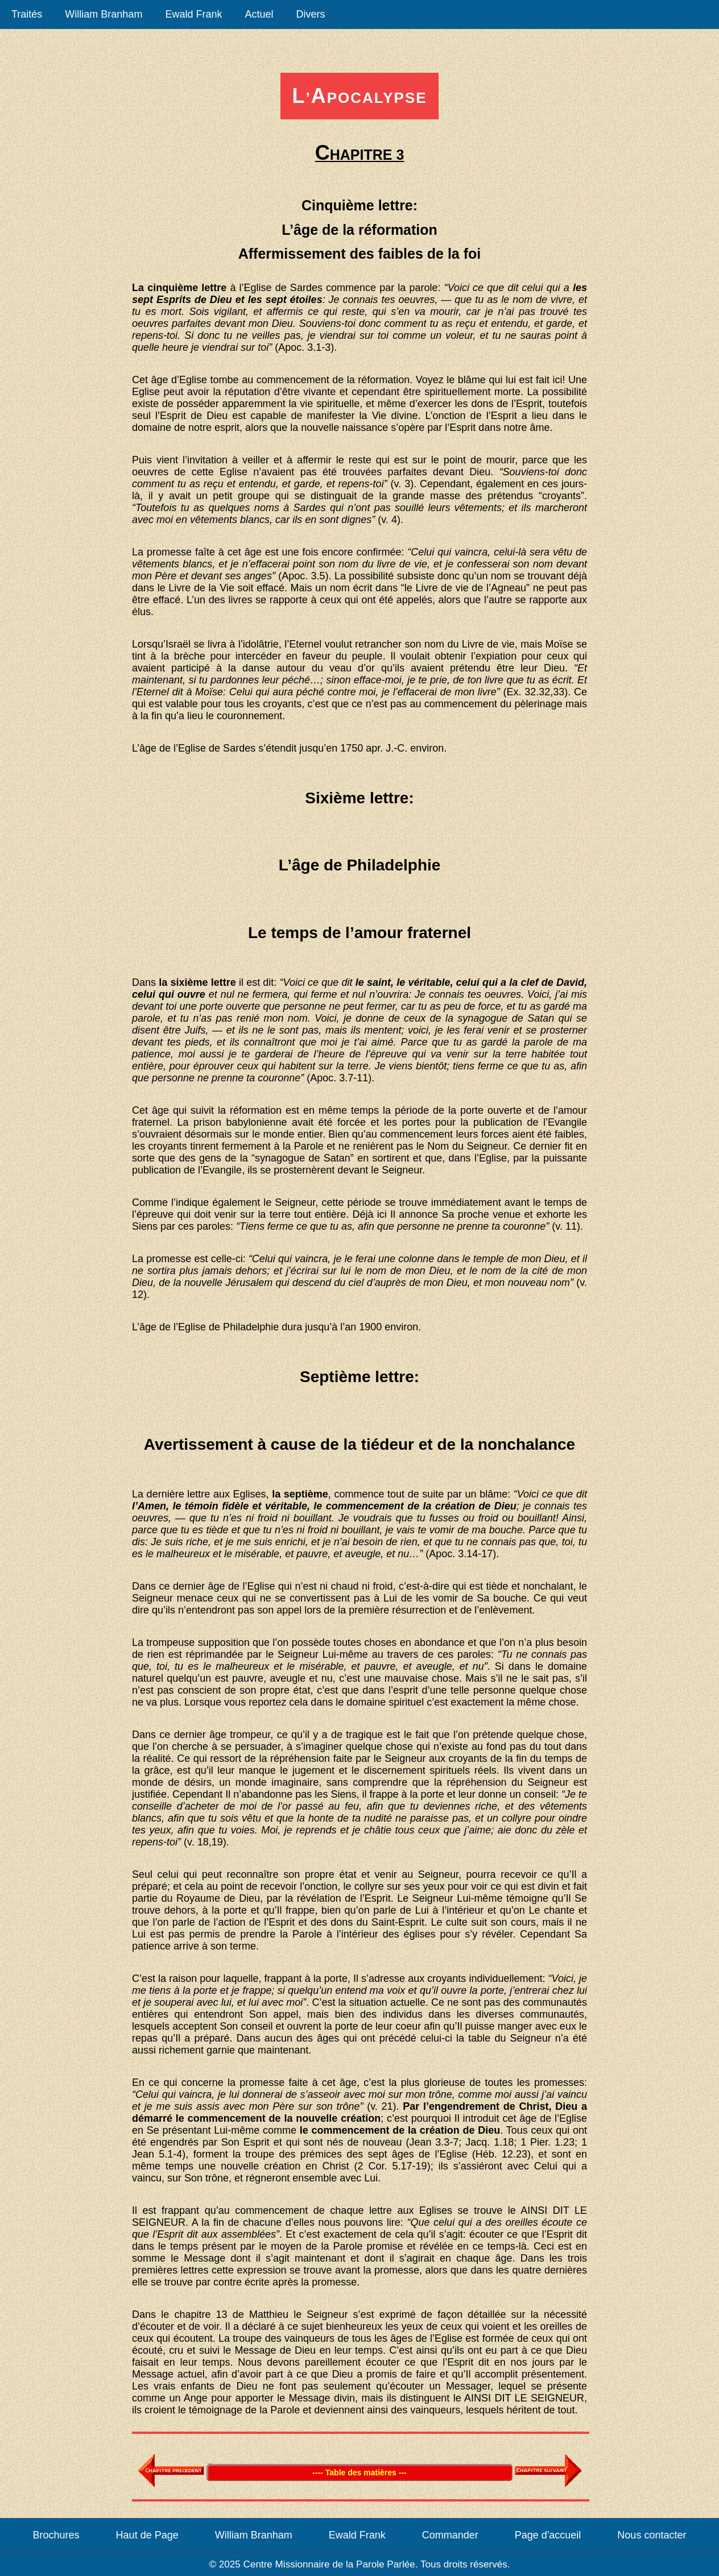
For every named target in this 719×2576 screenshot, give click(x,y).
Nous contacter (651, 2535)
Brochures (56, 2535)
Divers (310, 14)
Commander (450, 2535)
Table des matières (209, 2463)
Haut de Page (147, 2535)
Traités (26, 14)
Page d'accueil (548, 2535)
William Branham (103, 14)
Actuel (259, 14)
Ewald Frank (193, 14)
